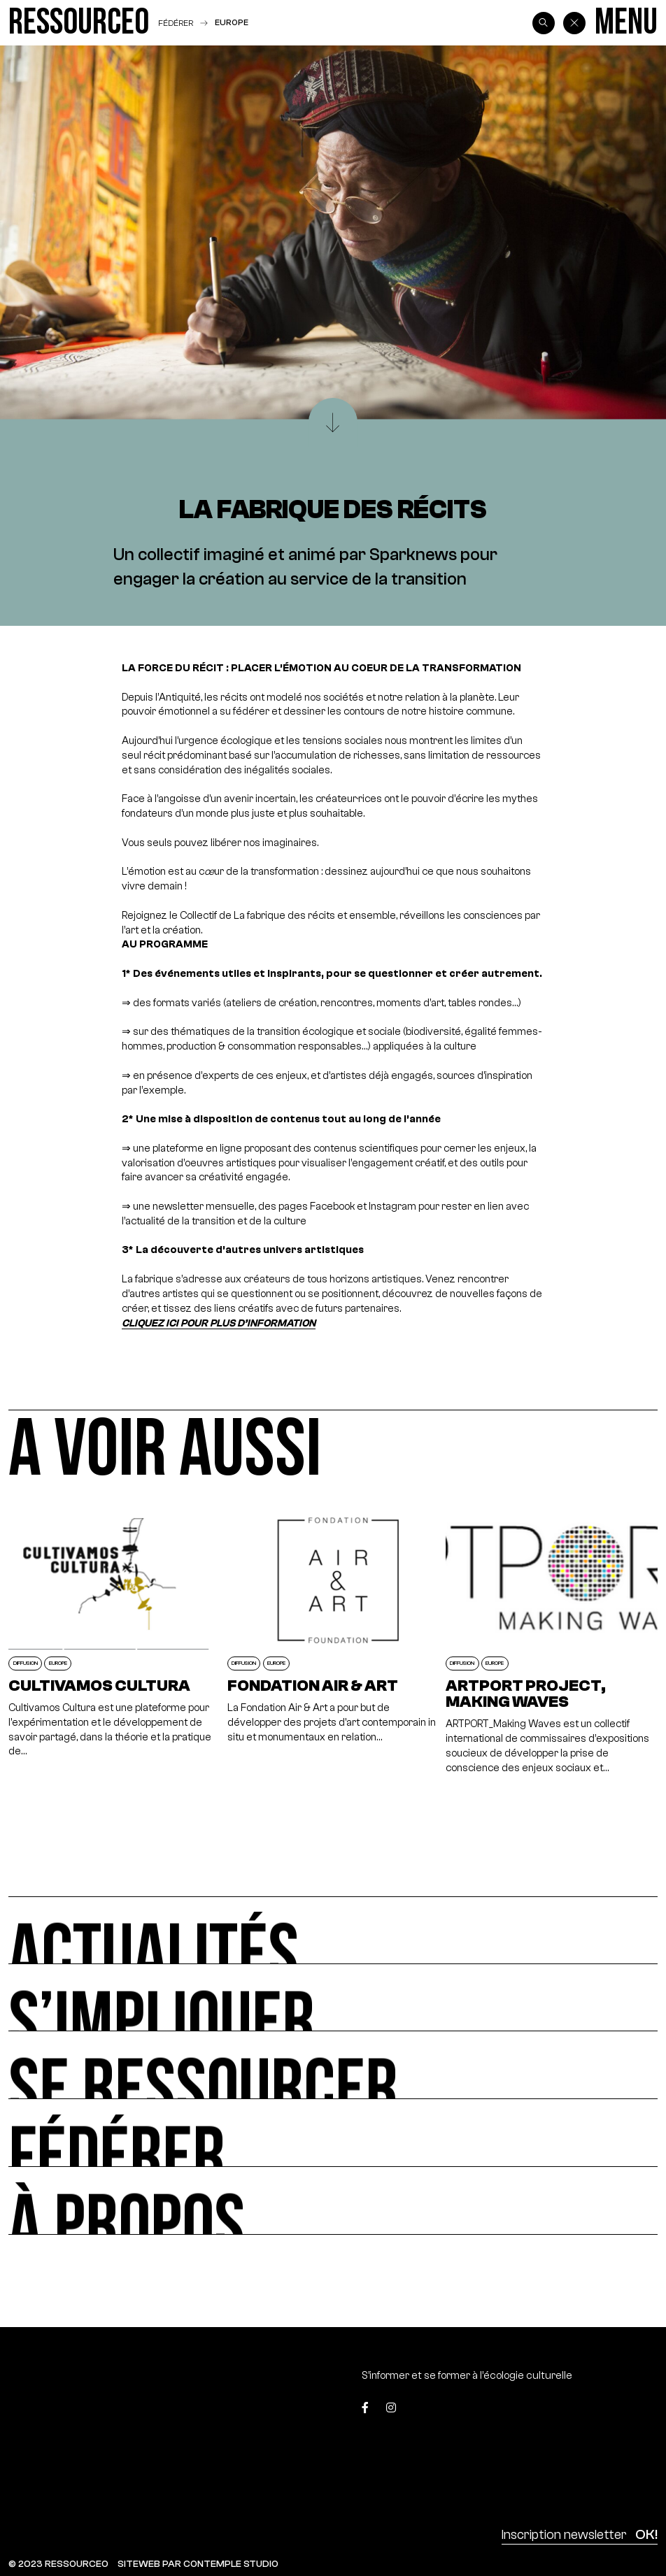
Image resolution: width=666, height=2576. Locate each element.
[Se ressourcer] (333, 2065)
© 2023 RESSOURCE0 (58, 2564)
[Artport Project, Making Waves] (551, 1641)
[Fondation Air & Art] (333, 1641)
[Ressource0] (78, 22)
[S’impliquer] (333, 1998)
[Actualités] (333, 1930)
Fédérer (175, 22)
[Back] (574, 23)
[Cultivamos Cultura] (114, 1641)
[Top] (615, 2411)
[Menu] (626, 22)
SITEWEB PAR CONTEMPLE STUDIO (198, 2564)
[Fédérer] (333, 2133)
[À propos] (333, 2201)
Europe (231, 22)
